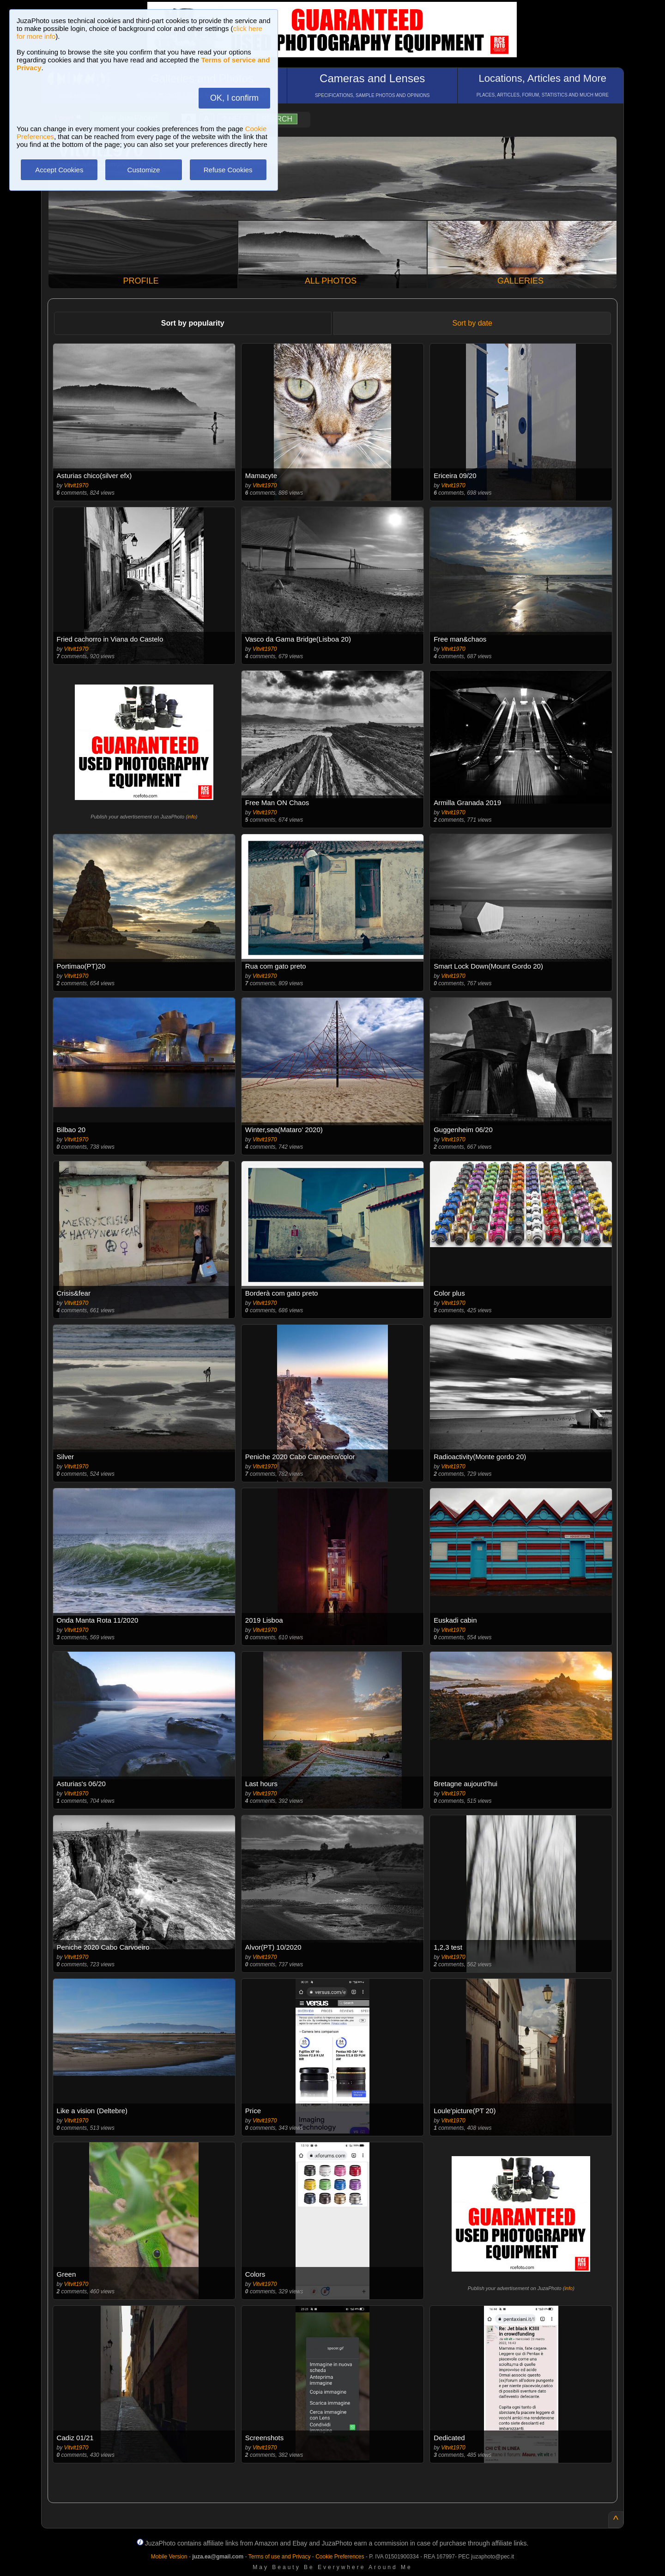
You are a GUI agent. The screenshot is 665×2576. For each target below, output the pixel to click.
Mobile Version (169, 2556)
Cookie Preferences (339, 2556)
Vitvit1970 (76, 485)
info (191, 816)
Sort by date (472, 323)
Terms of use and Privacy (279, 2556)
